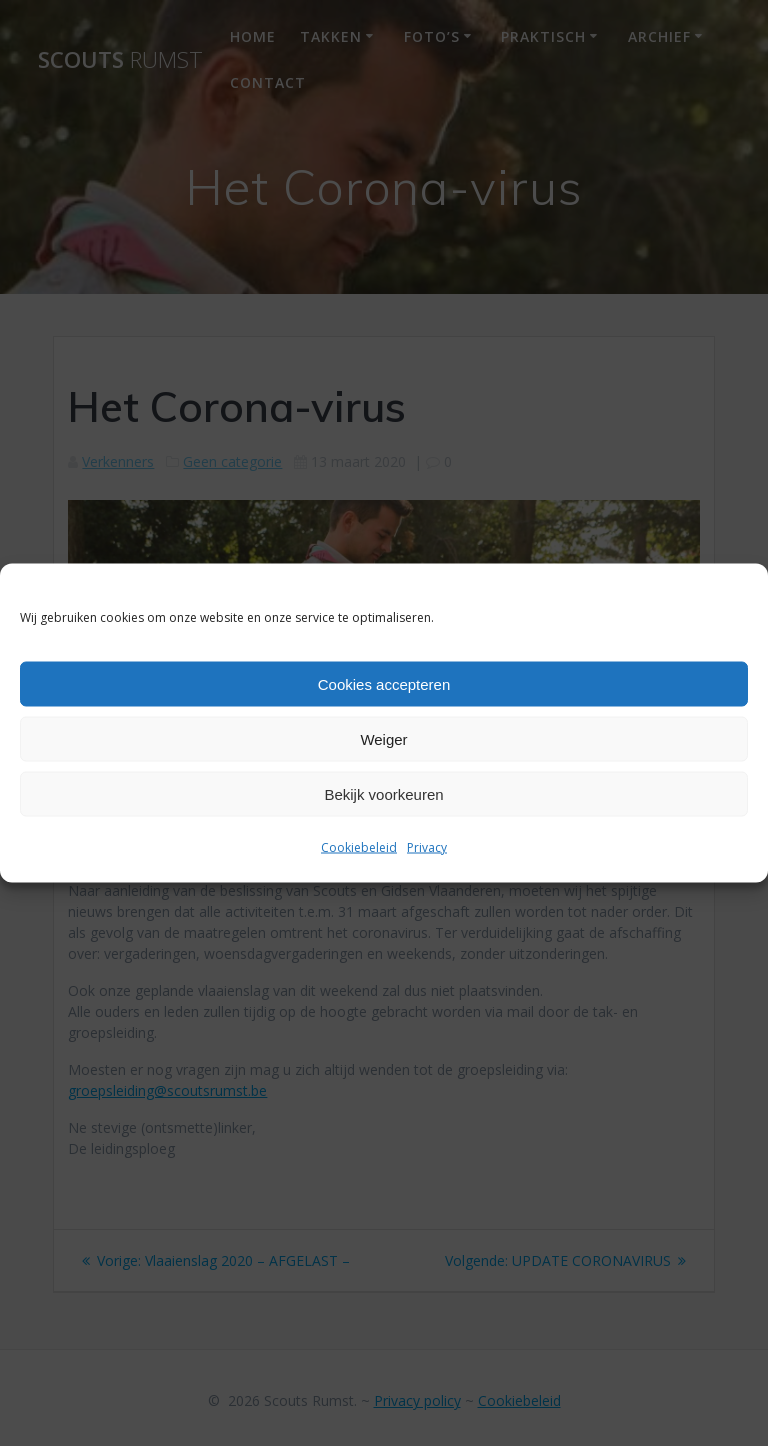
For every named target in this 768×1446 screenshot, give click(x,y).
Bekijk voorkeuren (383, 793)
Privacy (427, 847)
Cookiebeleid (359, 847)
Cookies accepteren (384, 683)
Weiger (383, 738)
